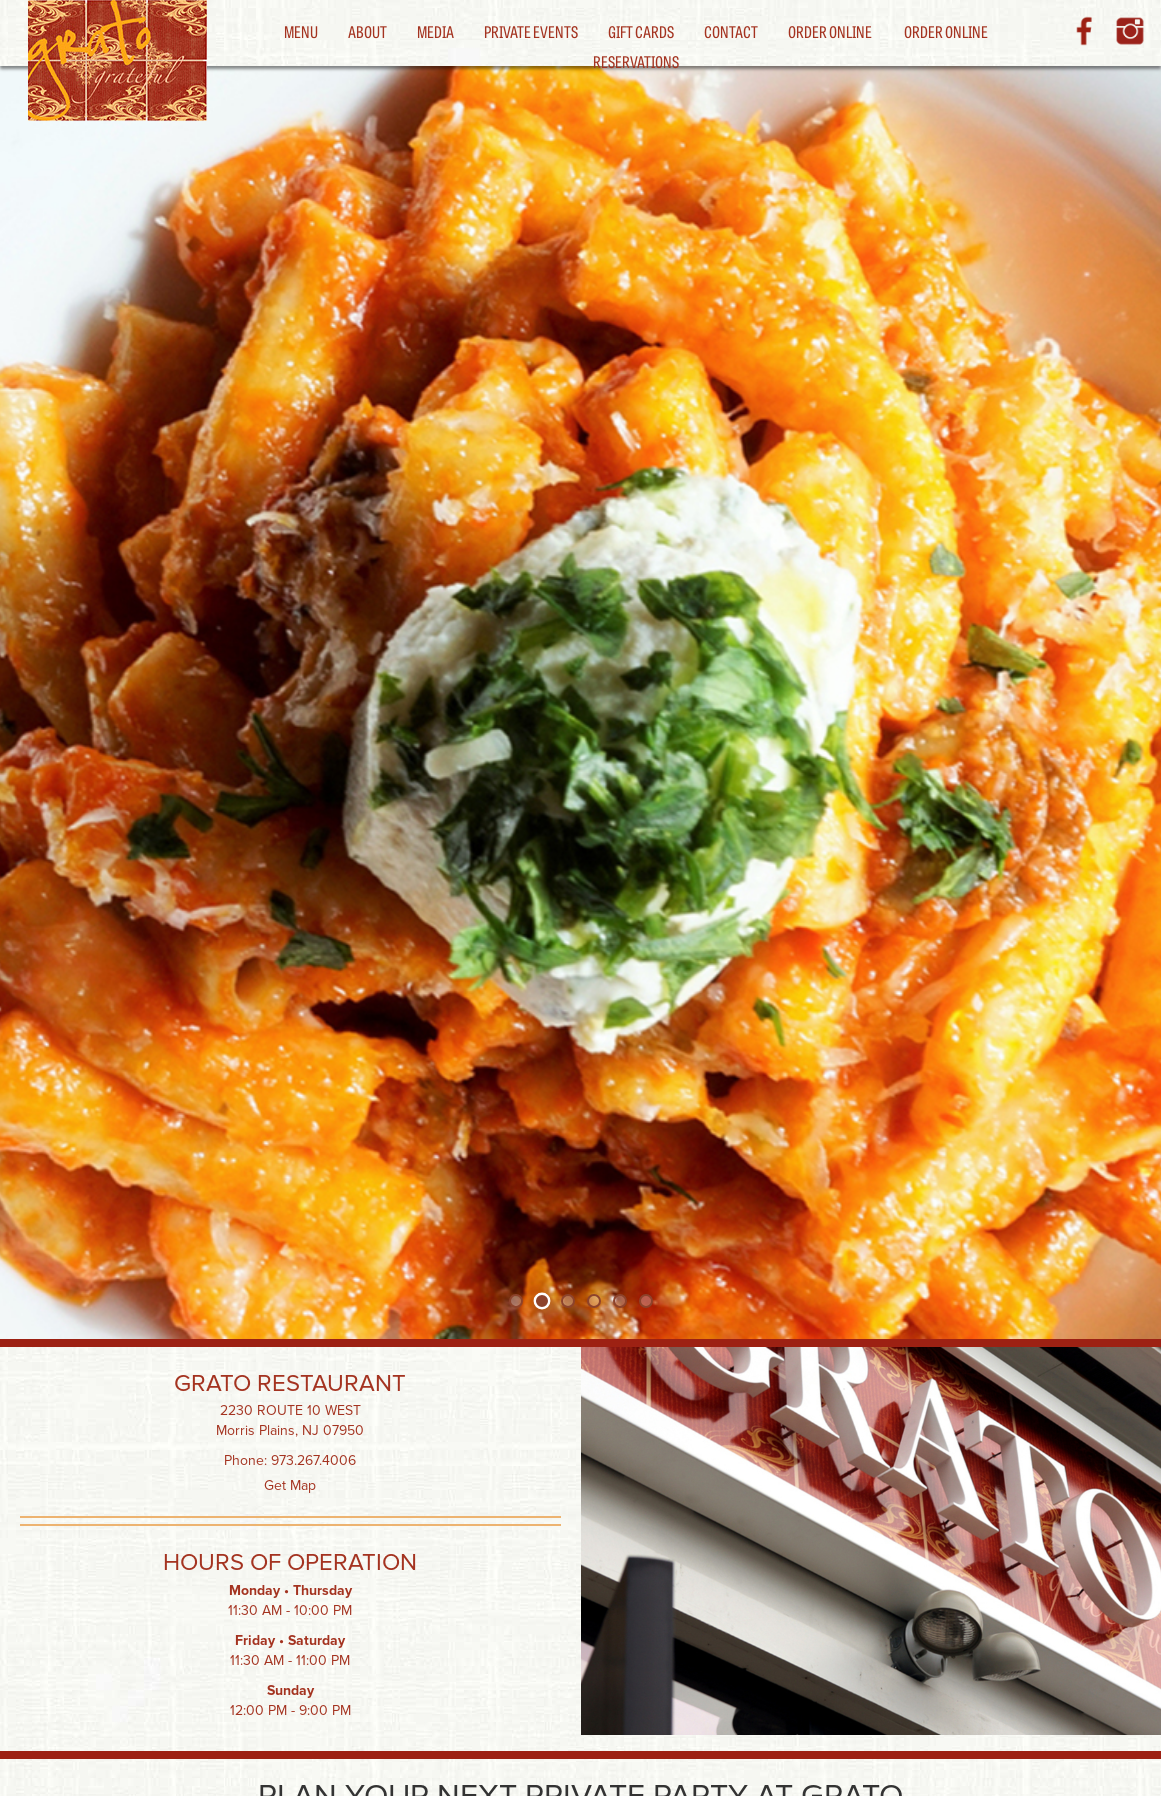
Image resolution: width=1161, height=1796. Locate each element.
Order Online (830, 31)
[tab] (516, 1301)
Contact (731, 31)
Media (435, 31)
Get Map (290, 1485)
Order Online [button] (946, 31)
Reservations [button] (636, 61)
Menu (301, 31)
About (367, 31)
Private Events (531, 31)
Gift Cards (641, 31)
